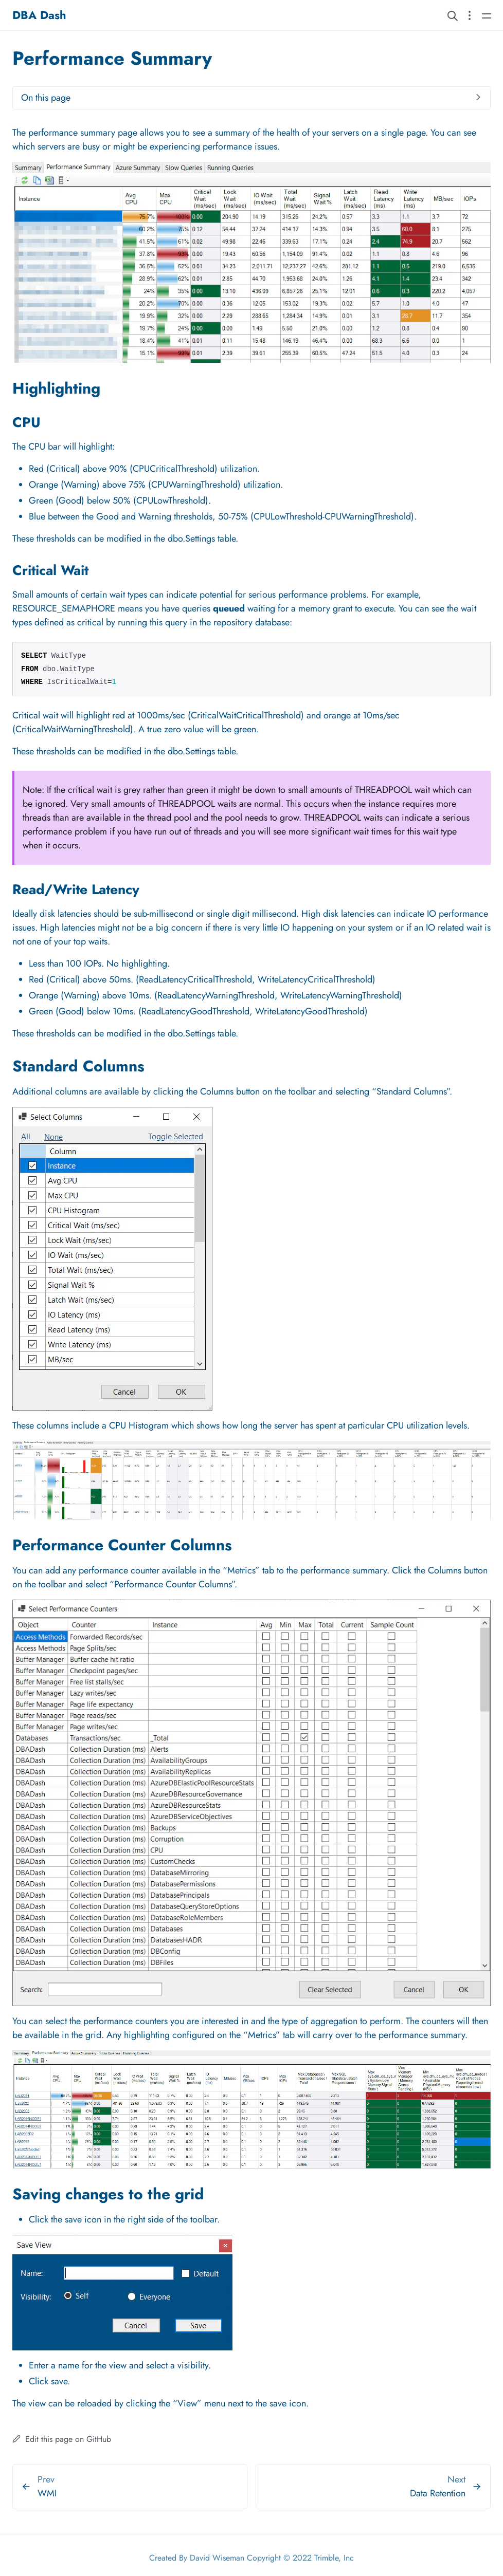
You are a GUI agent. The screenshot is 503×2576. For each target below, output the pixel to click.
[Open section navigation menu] (469, 15)
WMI (47, 2493)
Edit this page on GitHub (61, 2439)
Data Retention (437, 2493)
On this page (45, 97)
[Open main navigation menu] (486, 15)
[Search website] (452, 15)
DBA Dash (39, 15)
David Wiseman (217, 2558)
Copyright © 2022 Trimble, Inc (300, 2558)
